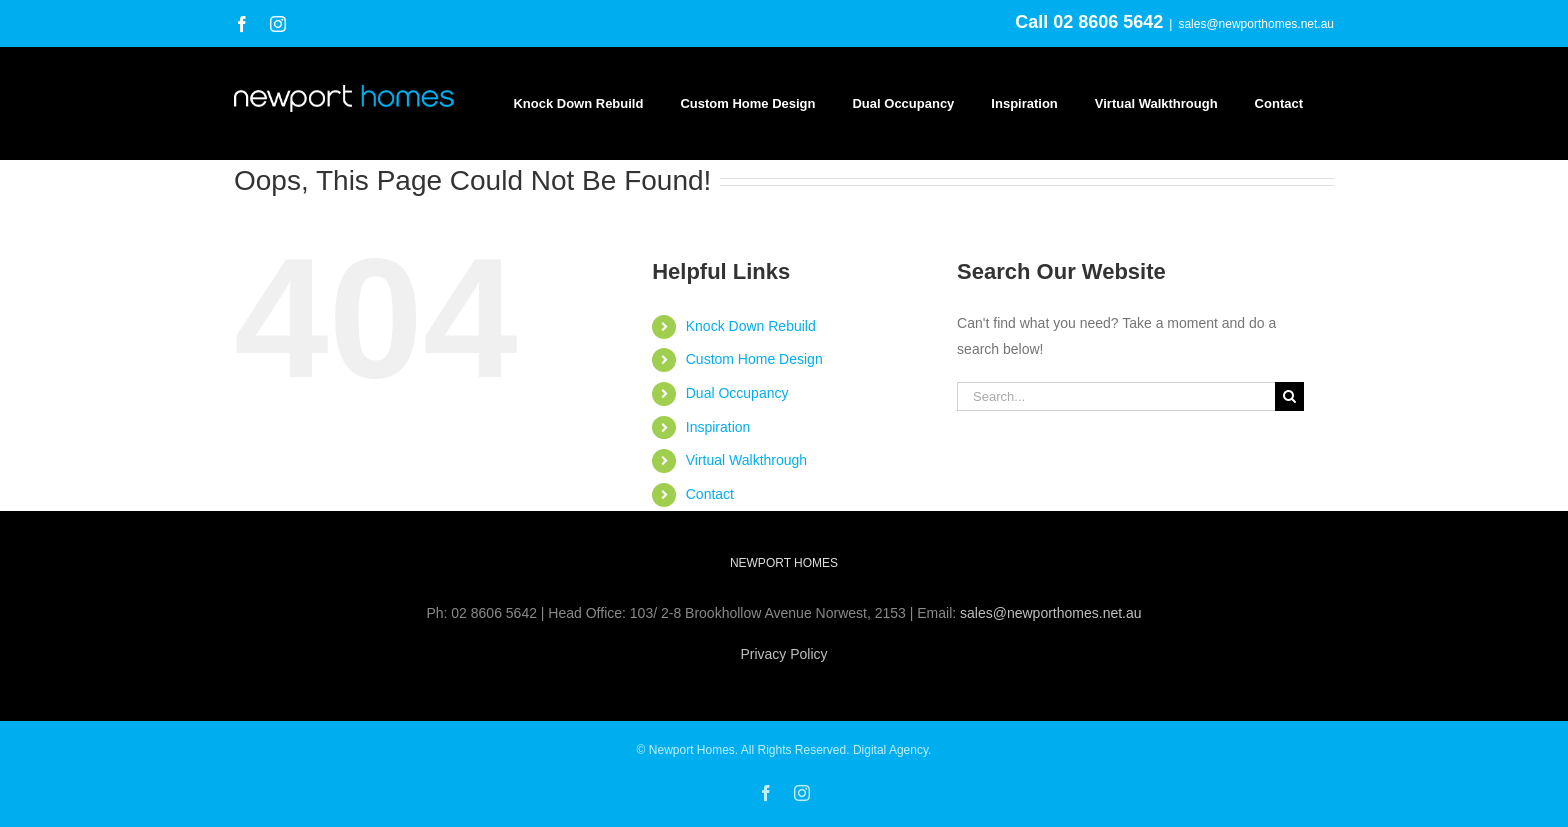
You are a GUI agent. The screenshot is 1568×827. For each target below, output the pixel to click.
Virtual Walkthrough (746, 460)
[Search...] (1116, 396)
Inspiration (718, 427)
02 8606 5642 (1108, 22)
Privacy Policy (783, 654)
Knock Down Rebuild (751, 326)
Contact (710, 494)
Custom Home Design (754, 359)
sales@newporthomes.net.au (1256, 24)
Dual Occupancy (737, 393)
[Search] (1289, 396)
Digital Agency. (892, 750)
